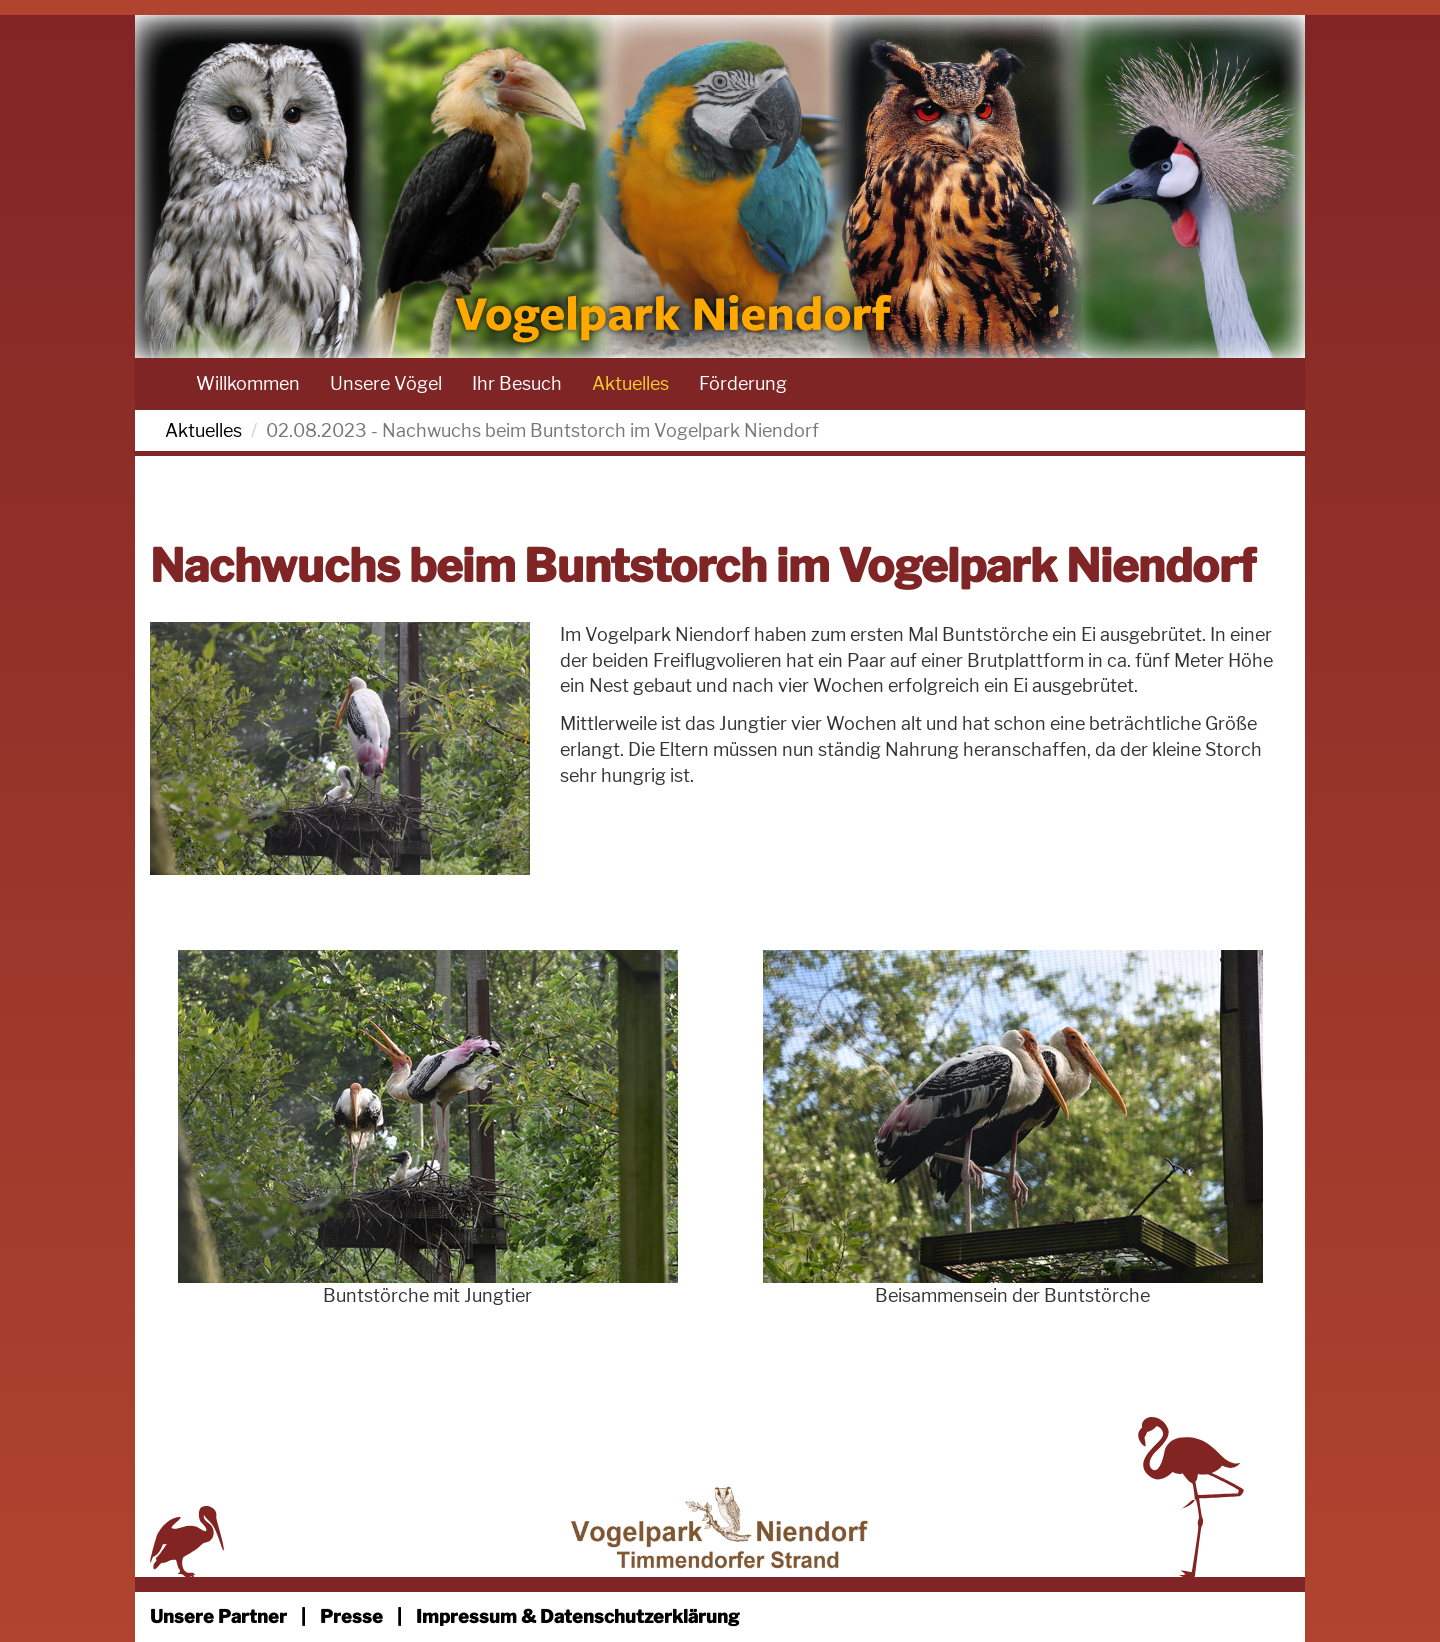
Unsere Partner (218, 1616)
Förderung (743, 383)
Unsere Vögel (386, 383)
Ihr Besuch (517, 383)
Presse (351, 1616)
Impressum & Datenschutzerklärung (577, 1616)
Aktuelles (630, 383)
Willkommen (248, 383)
